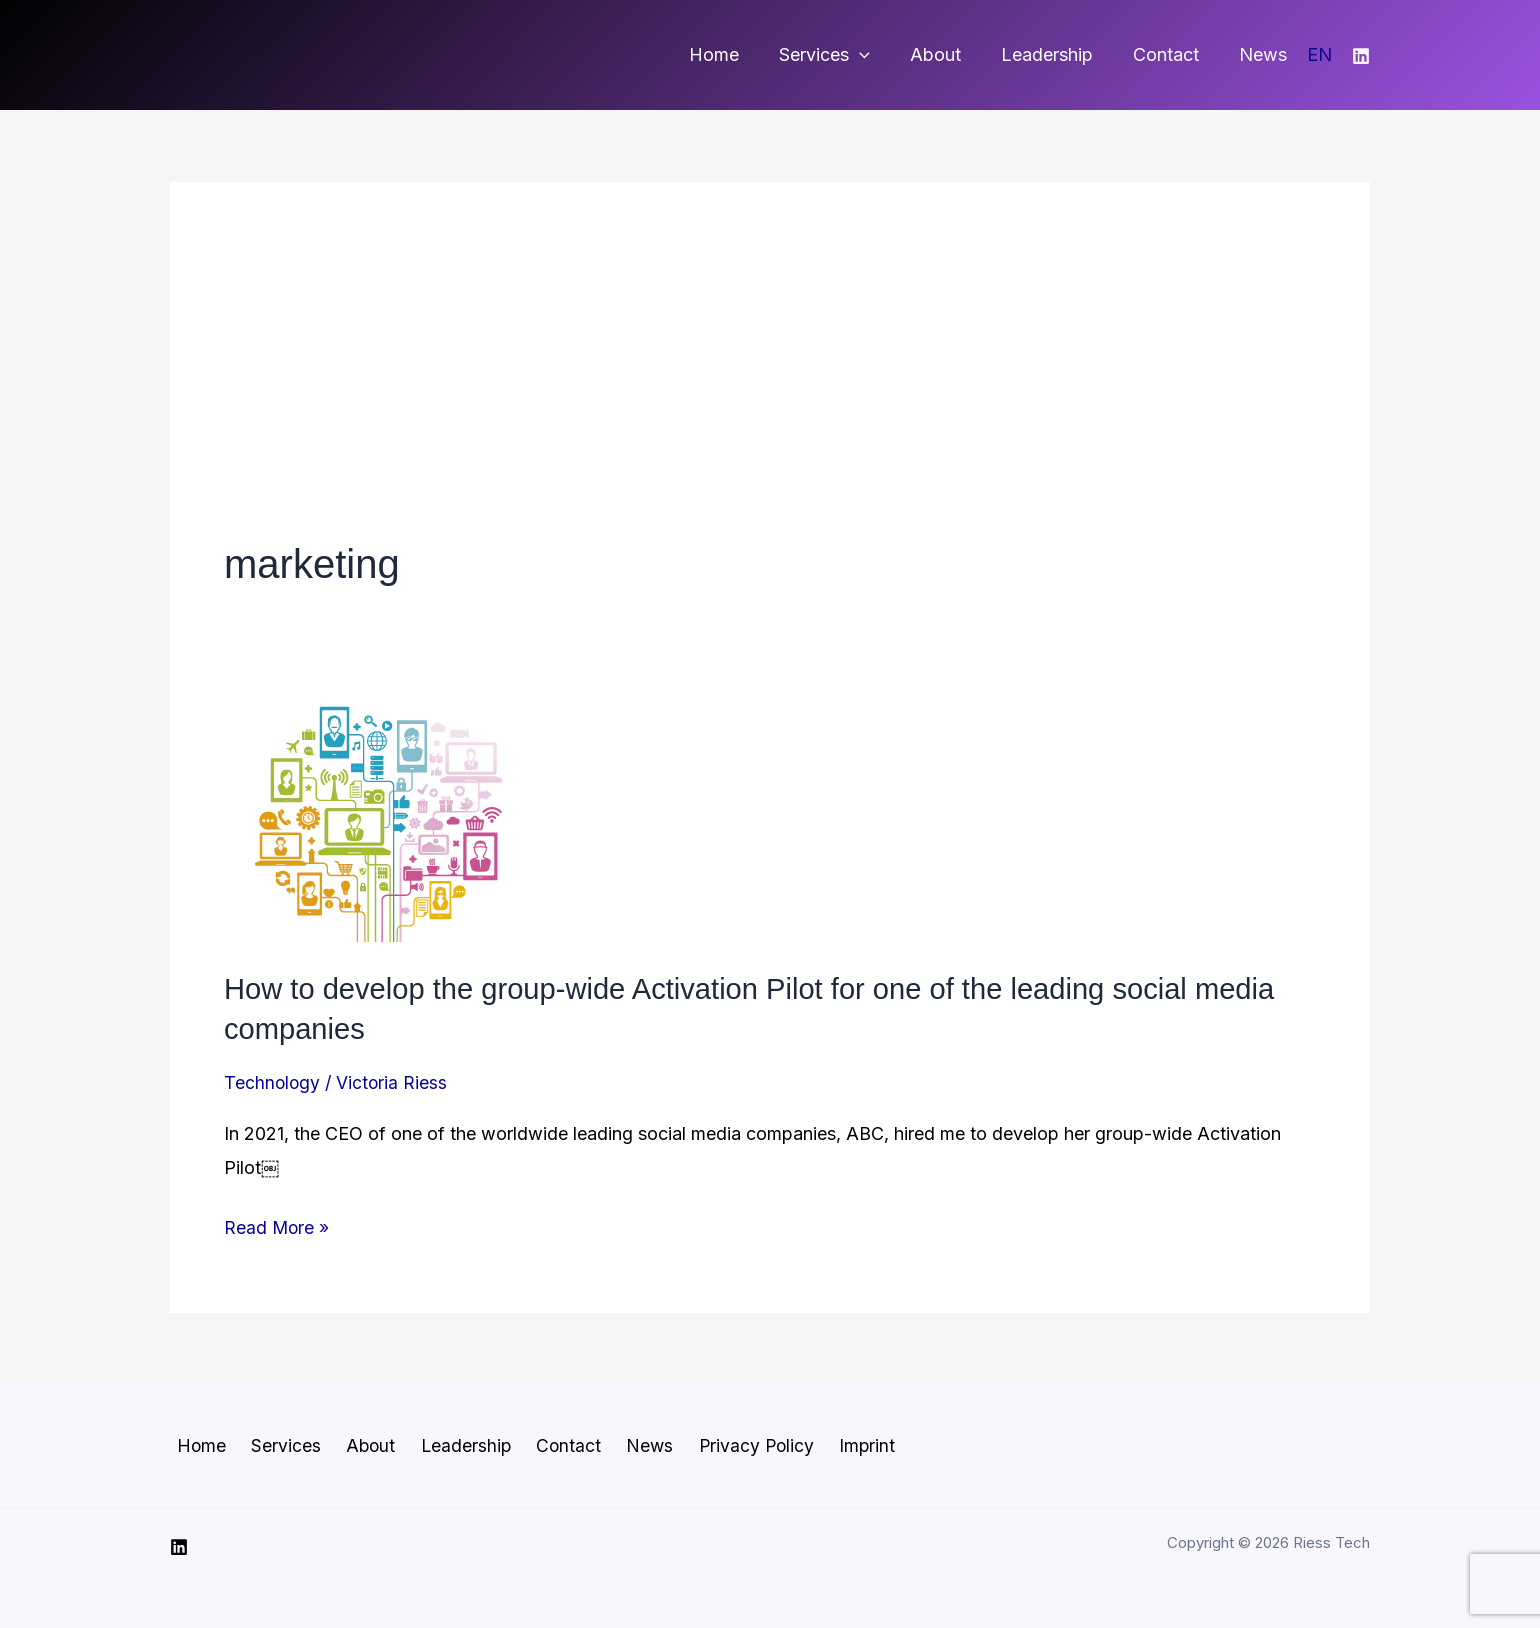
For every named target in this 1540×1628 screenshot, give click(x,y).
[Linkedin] (1361, 56)
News (1265, 54)
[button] (877, 55)
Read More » (277, 1226)
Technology (273, 1080)
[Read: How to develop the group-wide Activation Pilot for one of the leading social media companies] (374, 821)
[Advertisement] (770, 386)
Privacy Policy (714, 1444)
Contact (1172, 54)
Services (842, 55)
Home (736, 54)
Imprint (819, 1444)
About (949, 54)
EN (1319, 54)
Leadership (1057, 54)
